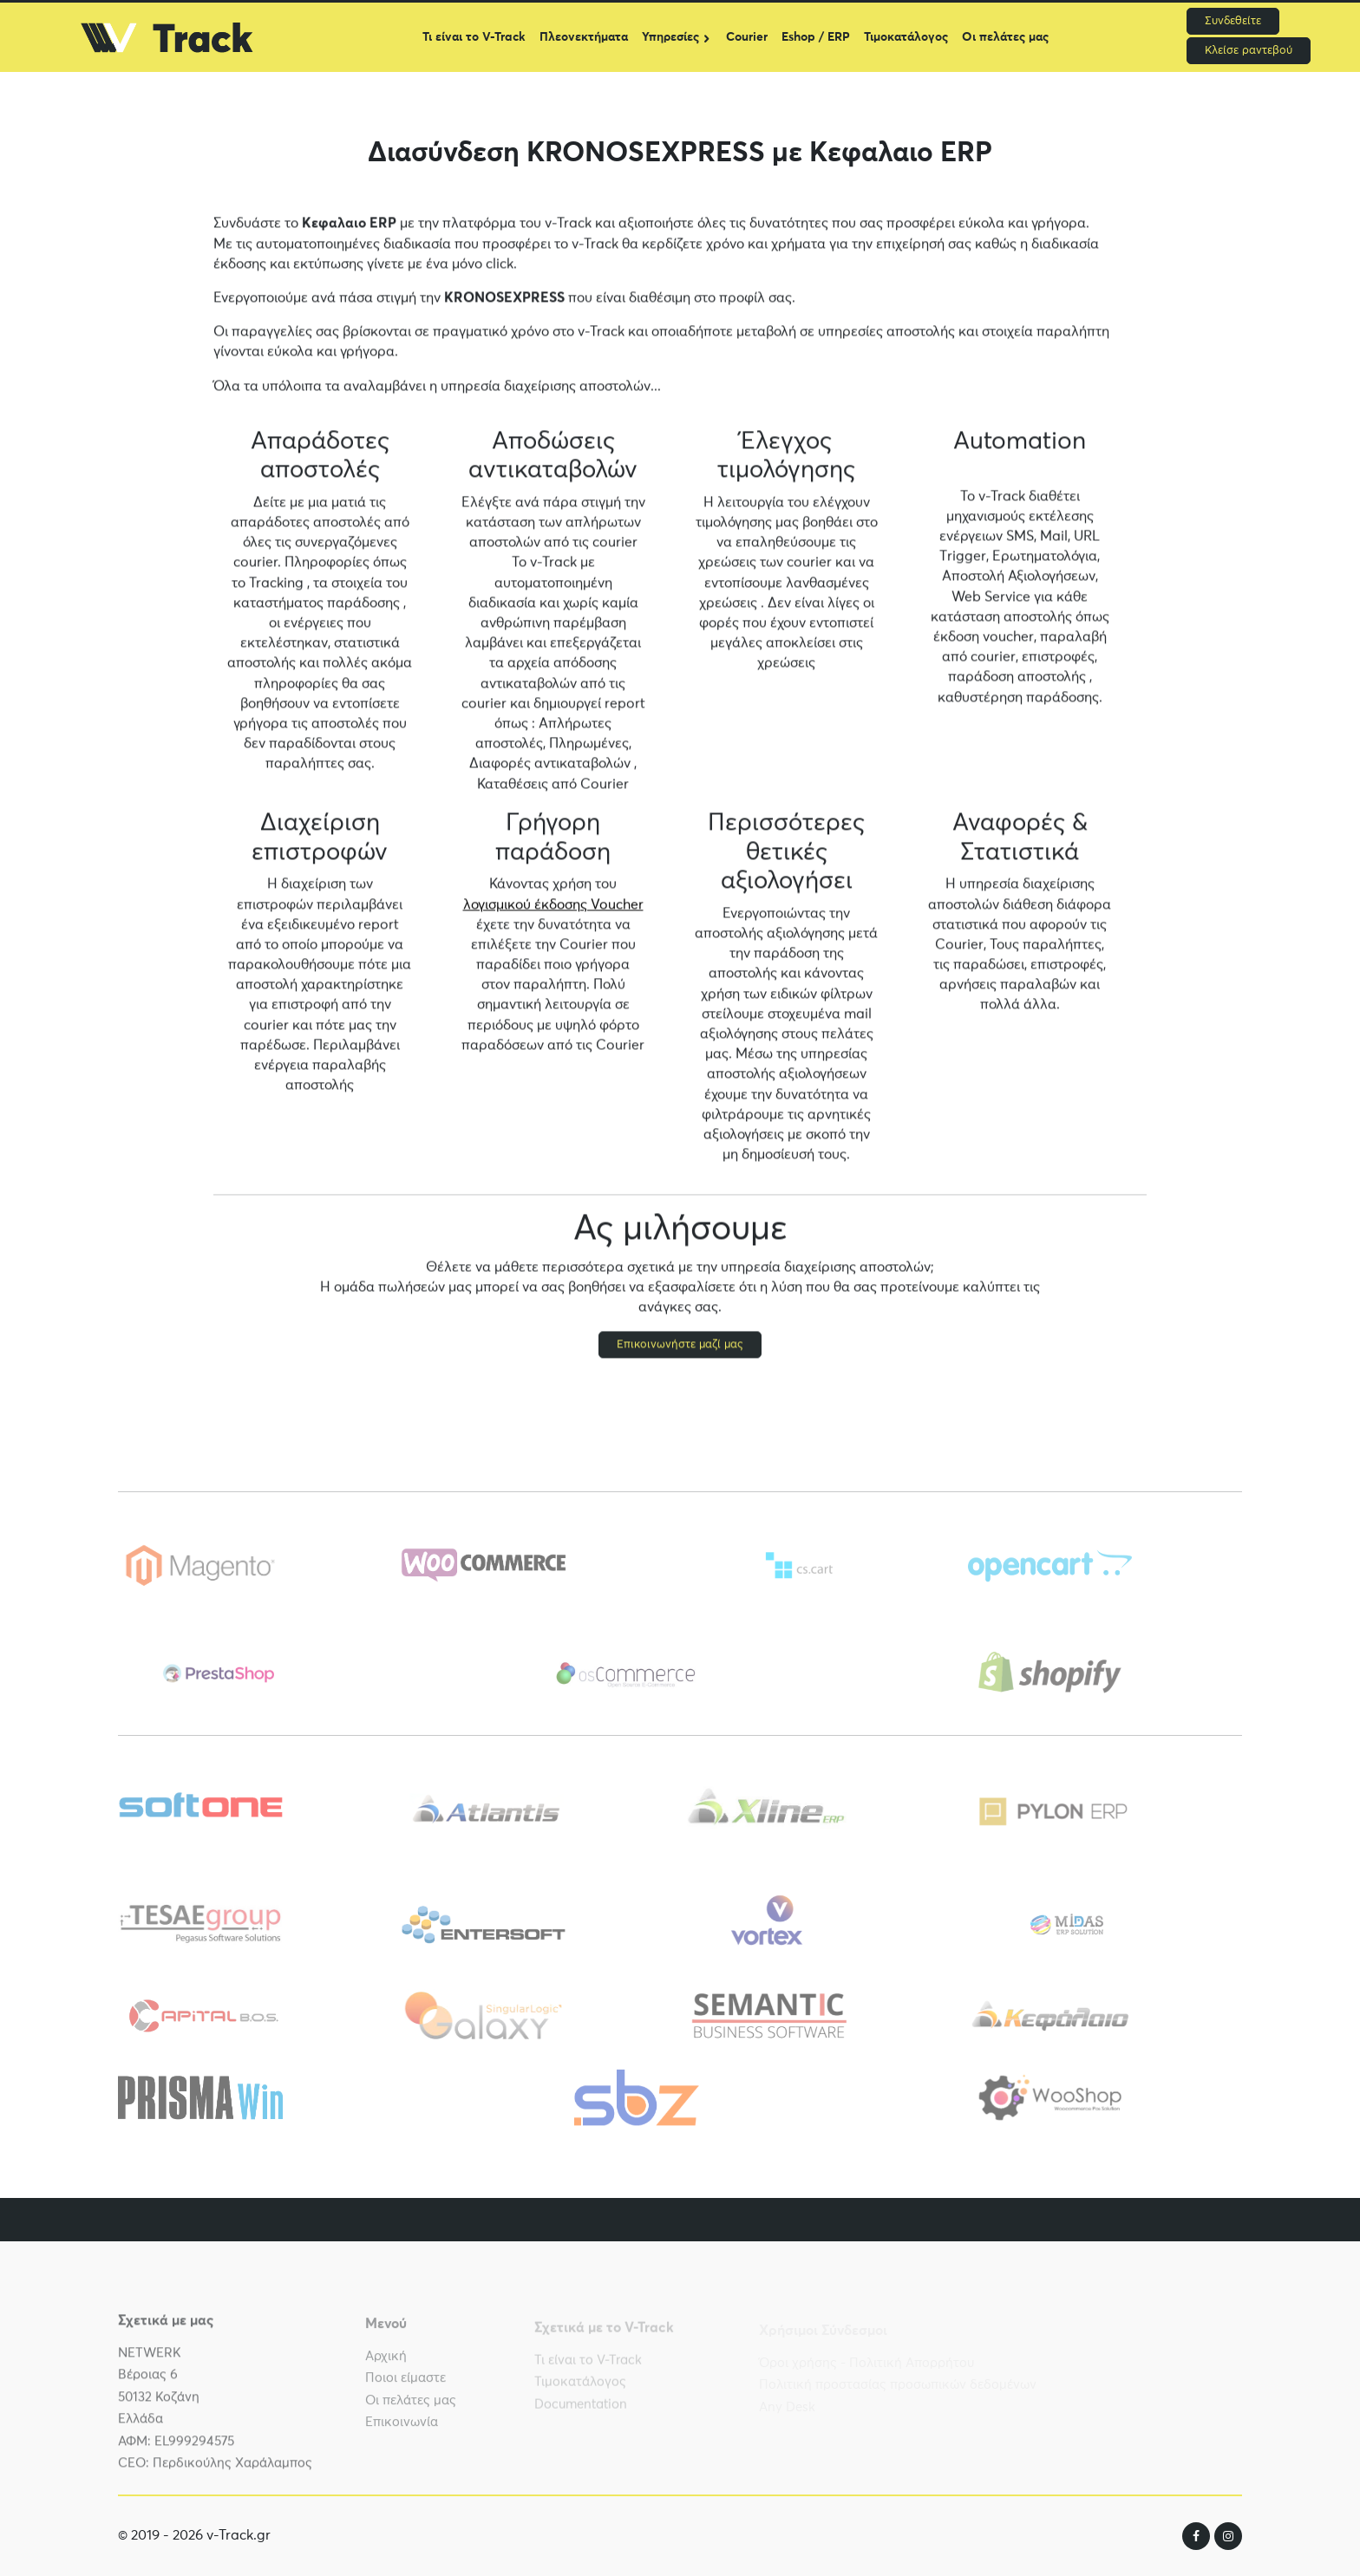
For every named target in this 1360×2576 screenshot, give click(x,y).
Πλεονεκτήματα (583, 37)
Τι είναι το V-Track (474, 37)
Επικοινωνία (401, 2429)
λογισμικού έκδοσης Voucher (553, 905)
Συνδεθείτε (1233, 21)
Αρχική (386, 2362)
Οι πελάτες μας (1005, 37)
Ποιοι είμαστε (405, 2384)
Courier (747, 37)
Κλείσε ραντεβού (1248, 50)
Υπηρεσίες (670, 37)
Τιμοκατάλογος (906, 37)
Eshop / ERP (815, 37)
